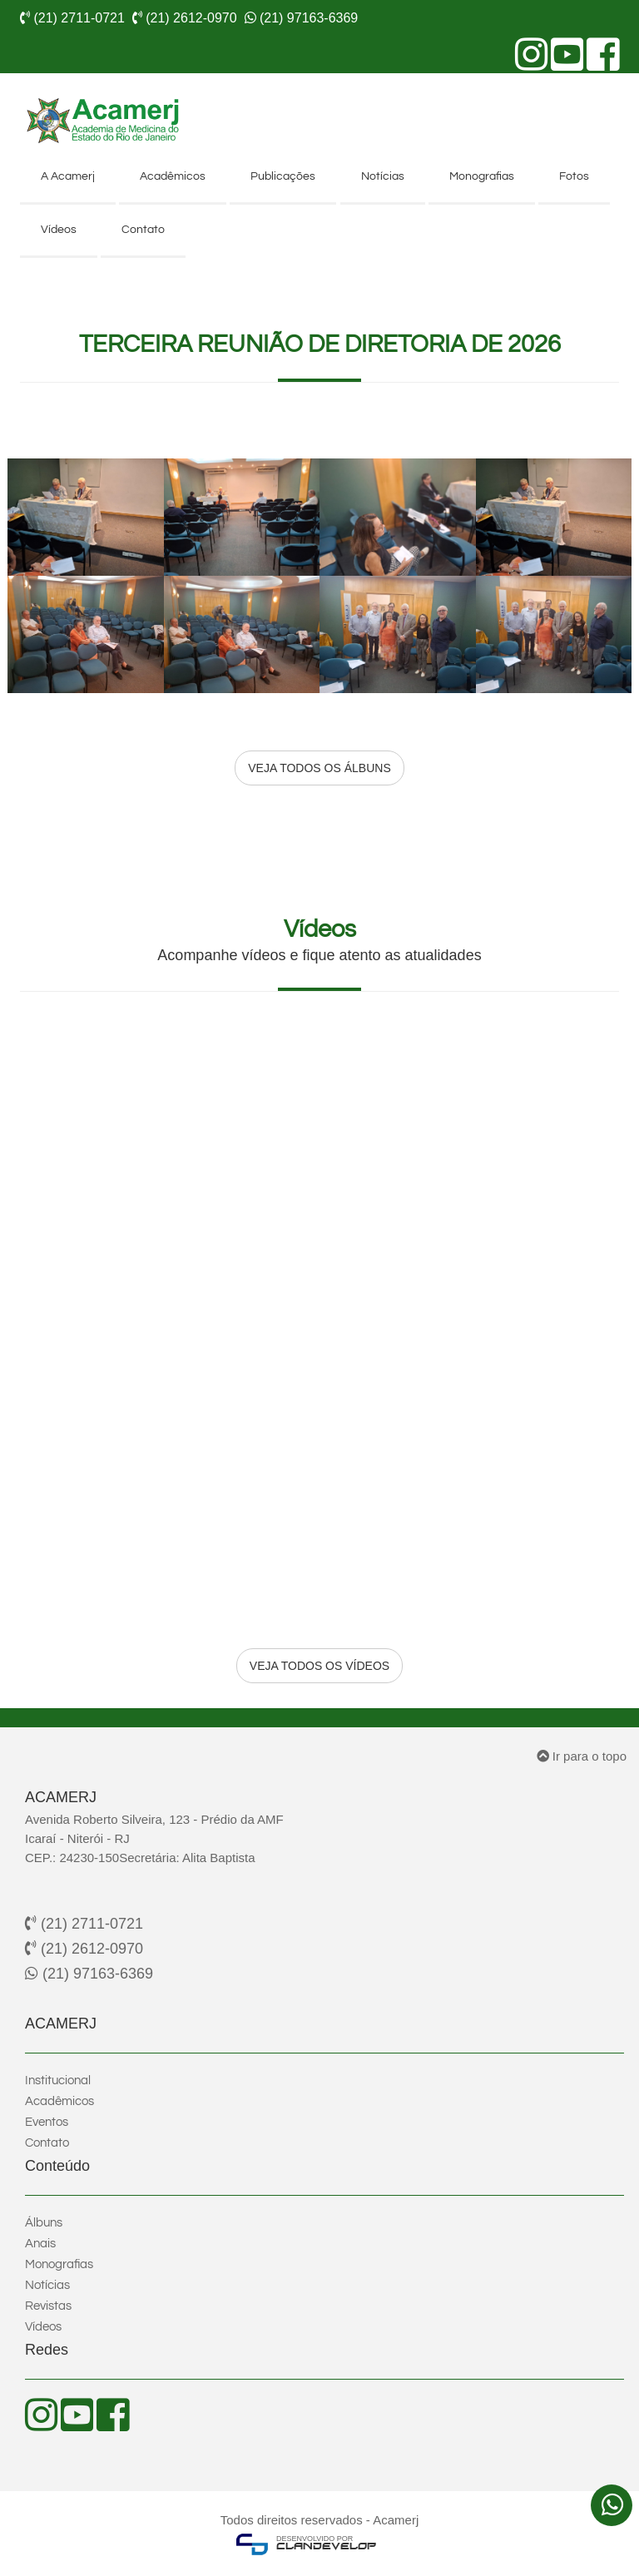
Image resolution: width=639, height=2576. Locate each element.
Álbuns (43, 2223)
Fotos (574, 176)
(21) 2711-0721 (84, 1923)
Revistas (48, 2306)
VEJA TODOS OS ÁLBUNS (319, 768)
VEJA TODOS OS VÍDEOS (319, 1665)
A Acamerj (68, 176)
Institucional (58, 2080)
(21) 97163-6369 (89, 1973)
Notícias (382, 176)
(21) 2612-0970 (84, 1948)
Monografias (481, 176)
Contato (143, 229)
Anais (40, 2243)
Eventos (46, 2122)
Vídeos (59, 229)
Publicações (282, 176)
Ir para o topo (582, 1756)
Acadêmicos (173, 176)
